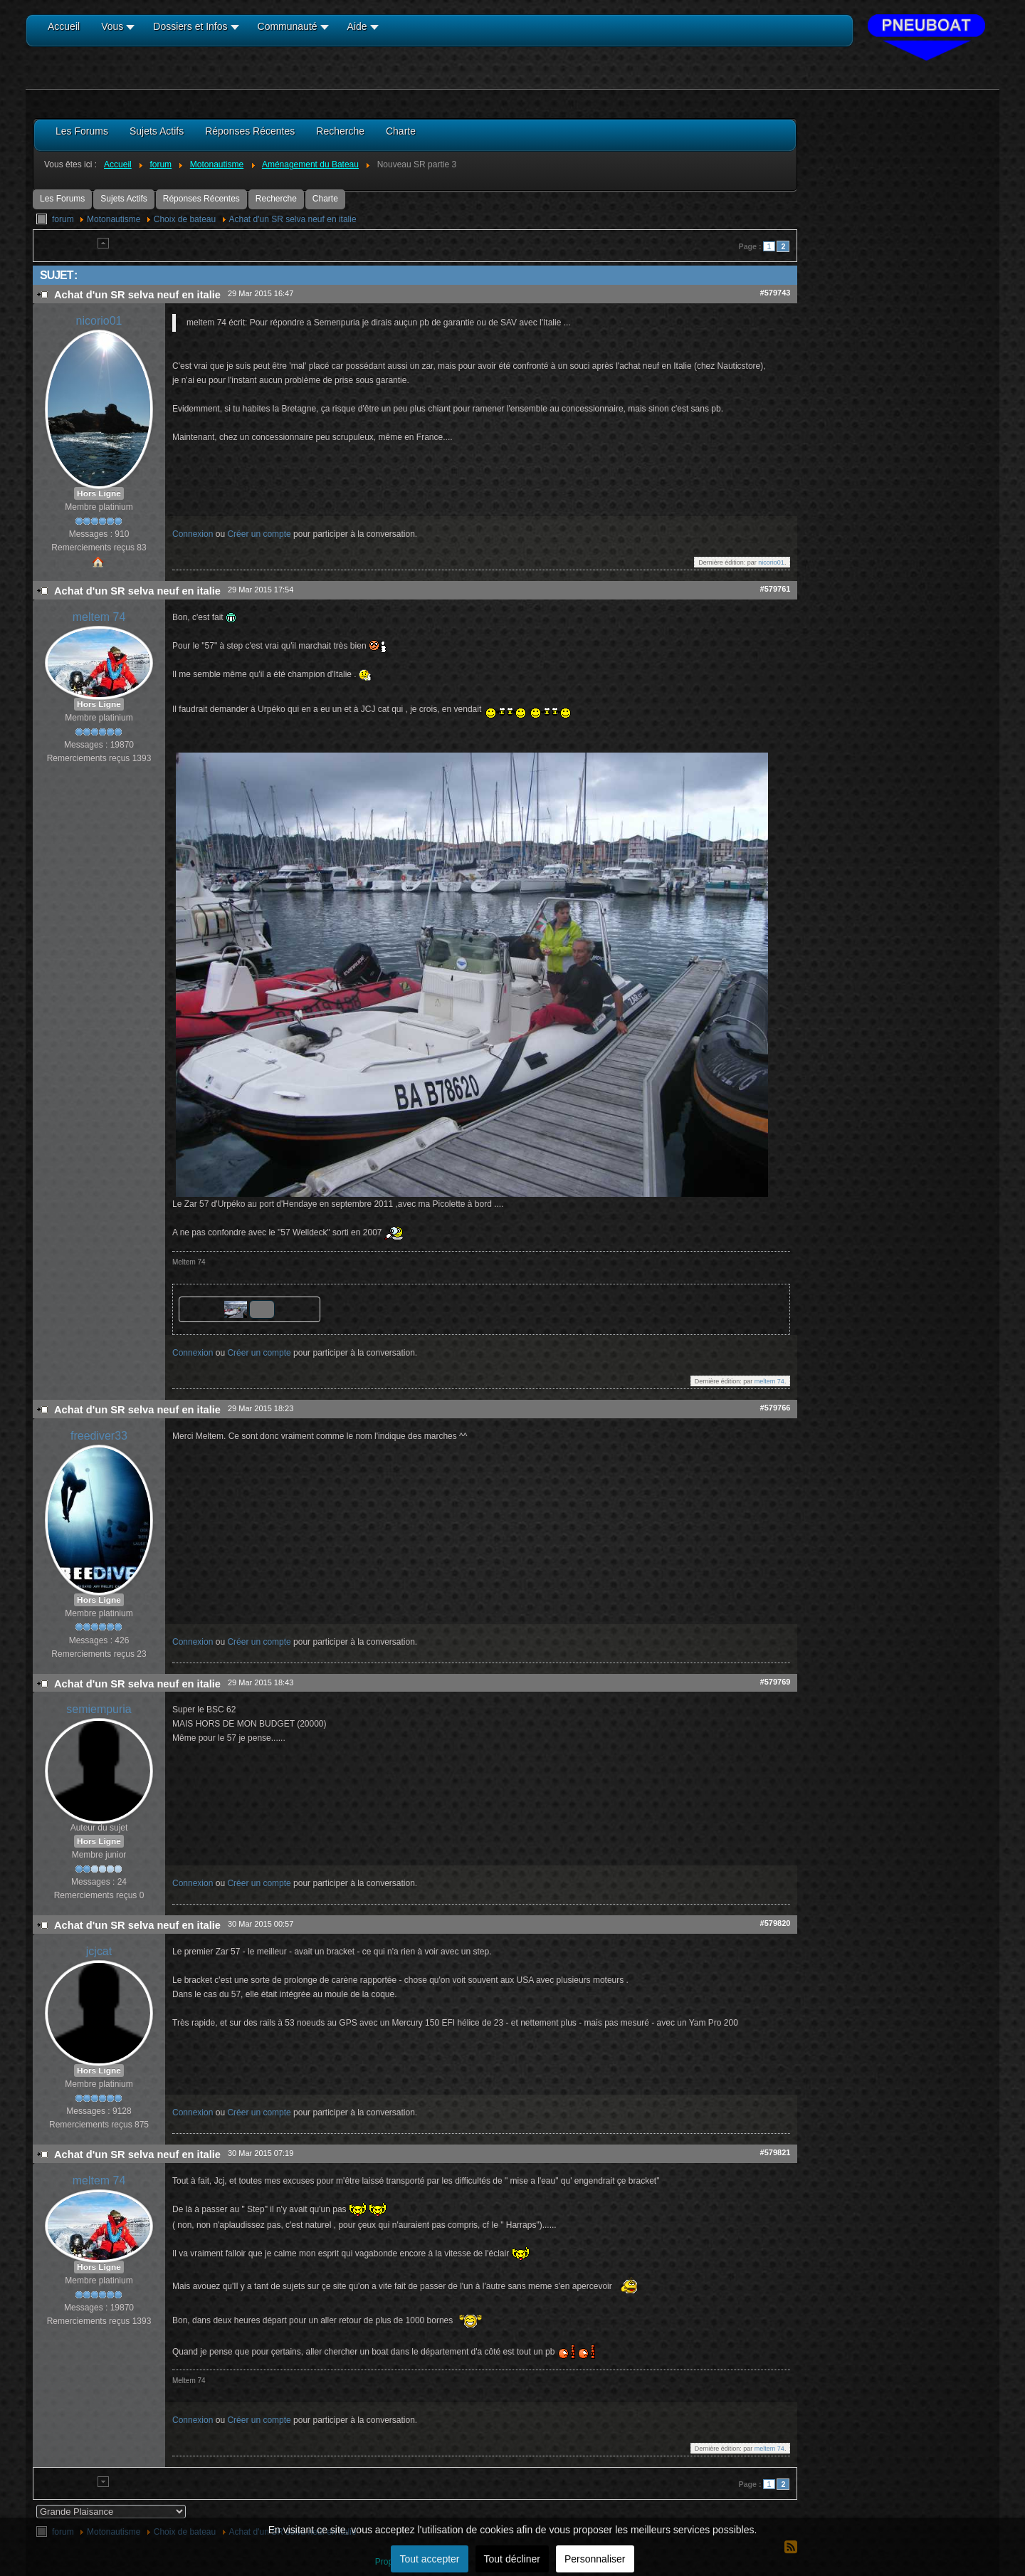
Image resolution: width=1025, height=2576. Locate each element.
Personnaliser (595, 2559)
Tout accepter (429, 2559)
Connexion (192, 534)
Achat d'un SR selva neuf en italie (293, 219)
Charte (325, 199)
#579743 (775, 292)
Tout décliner (512, 2559)
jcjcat (99, 1951)
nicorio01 (99, 321)
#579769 (775, 1681)
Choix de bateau (185, 219)
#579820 (775, 1923)
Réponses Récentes (201, 199)
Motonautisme (113, 219)
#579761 (775, 589)
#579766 (775, 1407)
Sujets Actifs (123, 199)
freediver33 (98, 1436)
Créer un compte (258, 534)
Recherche (276, 199)
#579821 (775, 2152)
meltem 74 (99, 617)
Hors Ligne (99, 493)
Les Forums (62, 199)
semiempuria (99, 1709)
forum (63, 219)
